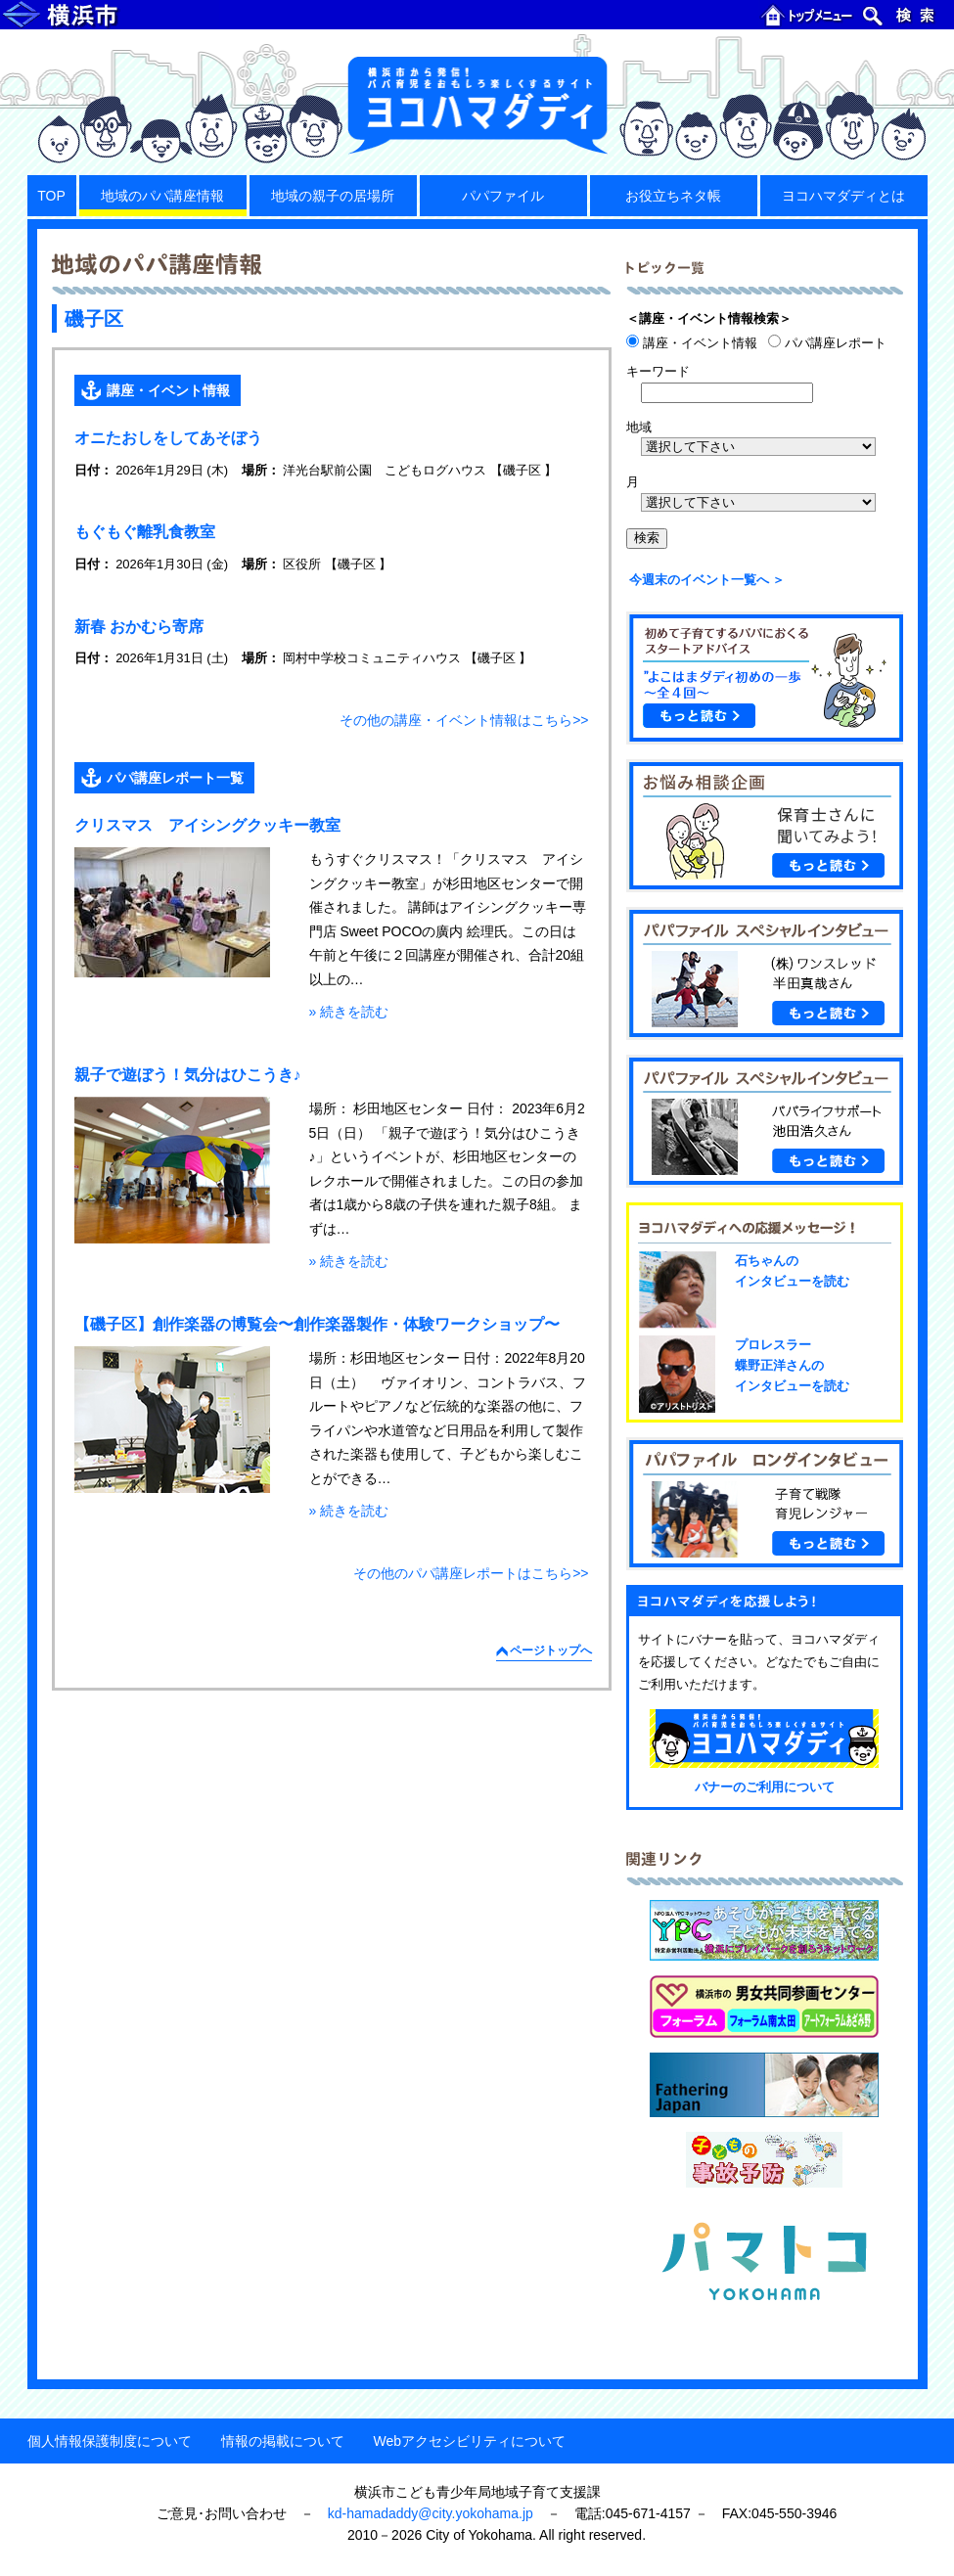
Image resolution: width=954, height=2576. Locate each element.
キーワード (658, 371)
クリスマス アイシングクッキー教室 (207, 825)
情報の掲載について (282, 2441)
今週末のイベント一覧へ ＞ (707, 579)
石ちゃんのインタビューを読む (792, 1270)
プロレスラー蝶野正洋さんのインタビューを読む (792, 1365)
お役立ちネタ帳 (673, 195)
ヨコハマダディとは (843, 195)
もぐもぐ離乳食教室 (144, 531)
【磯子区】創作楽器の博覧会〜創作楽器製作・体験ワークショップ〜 (317, 1324)
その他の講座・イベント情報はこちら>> (464, 720)
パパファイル (503, 195)
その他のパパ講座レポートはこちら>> (470, 1573)
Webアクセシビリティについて (470, 2441)
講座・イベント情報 (168, 390)
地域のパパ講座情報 (162, 195)
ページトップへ (551, 1650)
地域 (639, 427)
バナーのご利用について (765, 1787)
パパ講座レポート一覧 (175, 778)
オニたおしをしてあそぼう (168, 437)
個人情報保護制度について (109, 2441)
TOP (51, 195)
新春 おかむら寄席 (139, 626)
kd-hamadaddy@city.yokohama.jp (430, 2513)
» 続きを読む (349, 1011)
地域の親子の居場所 (332, 195)
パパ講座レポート (827, 343)
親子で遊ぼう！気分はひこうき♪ (187, 1074)
